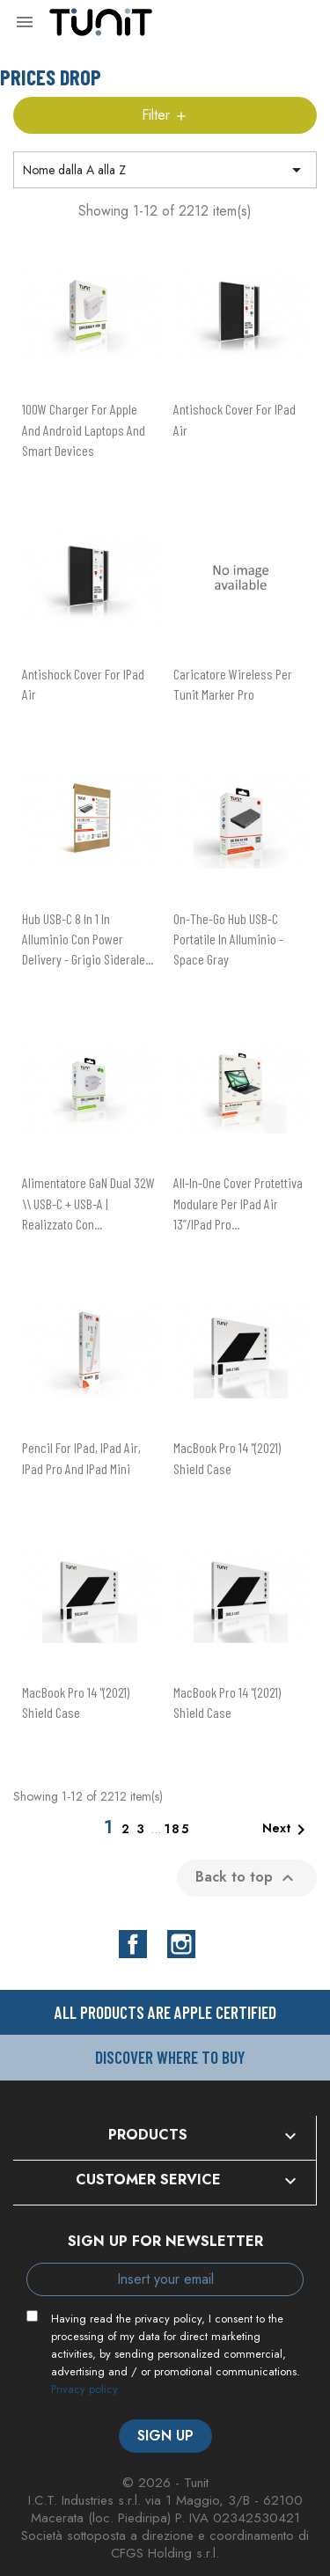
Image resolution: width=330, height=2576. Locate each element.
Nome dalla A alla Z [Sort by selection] (165, 169)
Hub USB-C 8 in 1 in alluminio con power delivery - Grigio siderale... (87, 939)
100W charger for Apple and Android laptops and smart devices (83, 429)
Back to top (246, 1877)
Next (287, 1829)
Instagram (181, 1944)
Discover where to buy (170, 2057)
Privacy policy (84, 2389)
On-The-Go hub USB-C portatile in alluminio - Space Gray (228, 939)
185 (177, 1829)
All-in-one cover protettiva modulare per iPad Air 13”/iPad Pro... (238, 1203)
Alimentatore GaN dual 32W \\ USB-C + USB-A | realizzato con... (88, 1203)
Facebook (133, 1944)
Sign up (165, 2436)
